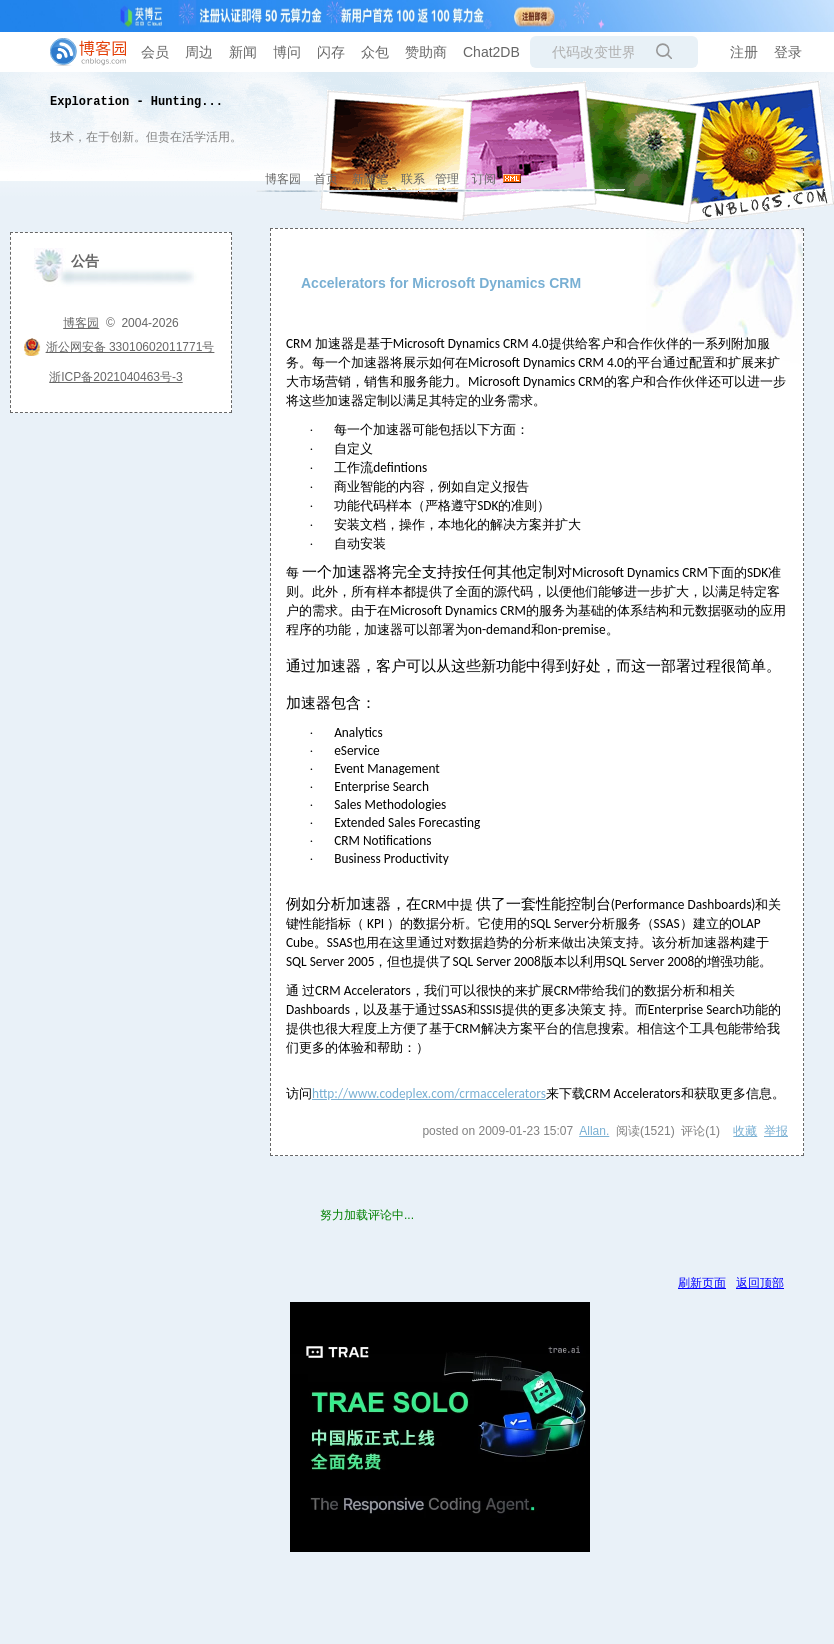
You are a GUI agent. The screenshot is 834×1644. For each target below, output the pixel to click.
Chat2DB (491, 52)
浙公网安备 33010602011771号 (119, 347)
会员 (155, 52)
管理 (447, 179)
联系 (413, 179)
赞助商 (426, 52)
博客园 (283, 179)
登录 (788, 52)
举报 (776, 1131)
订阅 (484, 179)
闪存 (331, 52)
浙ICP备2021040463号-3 (115, 377)
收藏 (745, 1131)
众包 (375, 52)
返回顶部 (760, 1283)
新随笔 (370, 179)
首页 (326, 179)
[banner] (80, 52)
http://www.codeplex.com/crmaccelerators (429, 1093)
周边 (199, 52)
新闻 (243, 52)
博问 (287, 52)
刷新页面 (702, 1283)
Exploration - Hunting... (136, 102)
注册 (744, 52)
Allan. (594, 1131)
